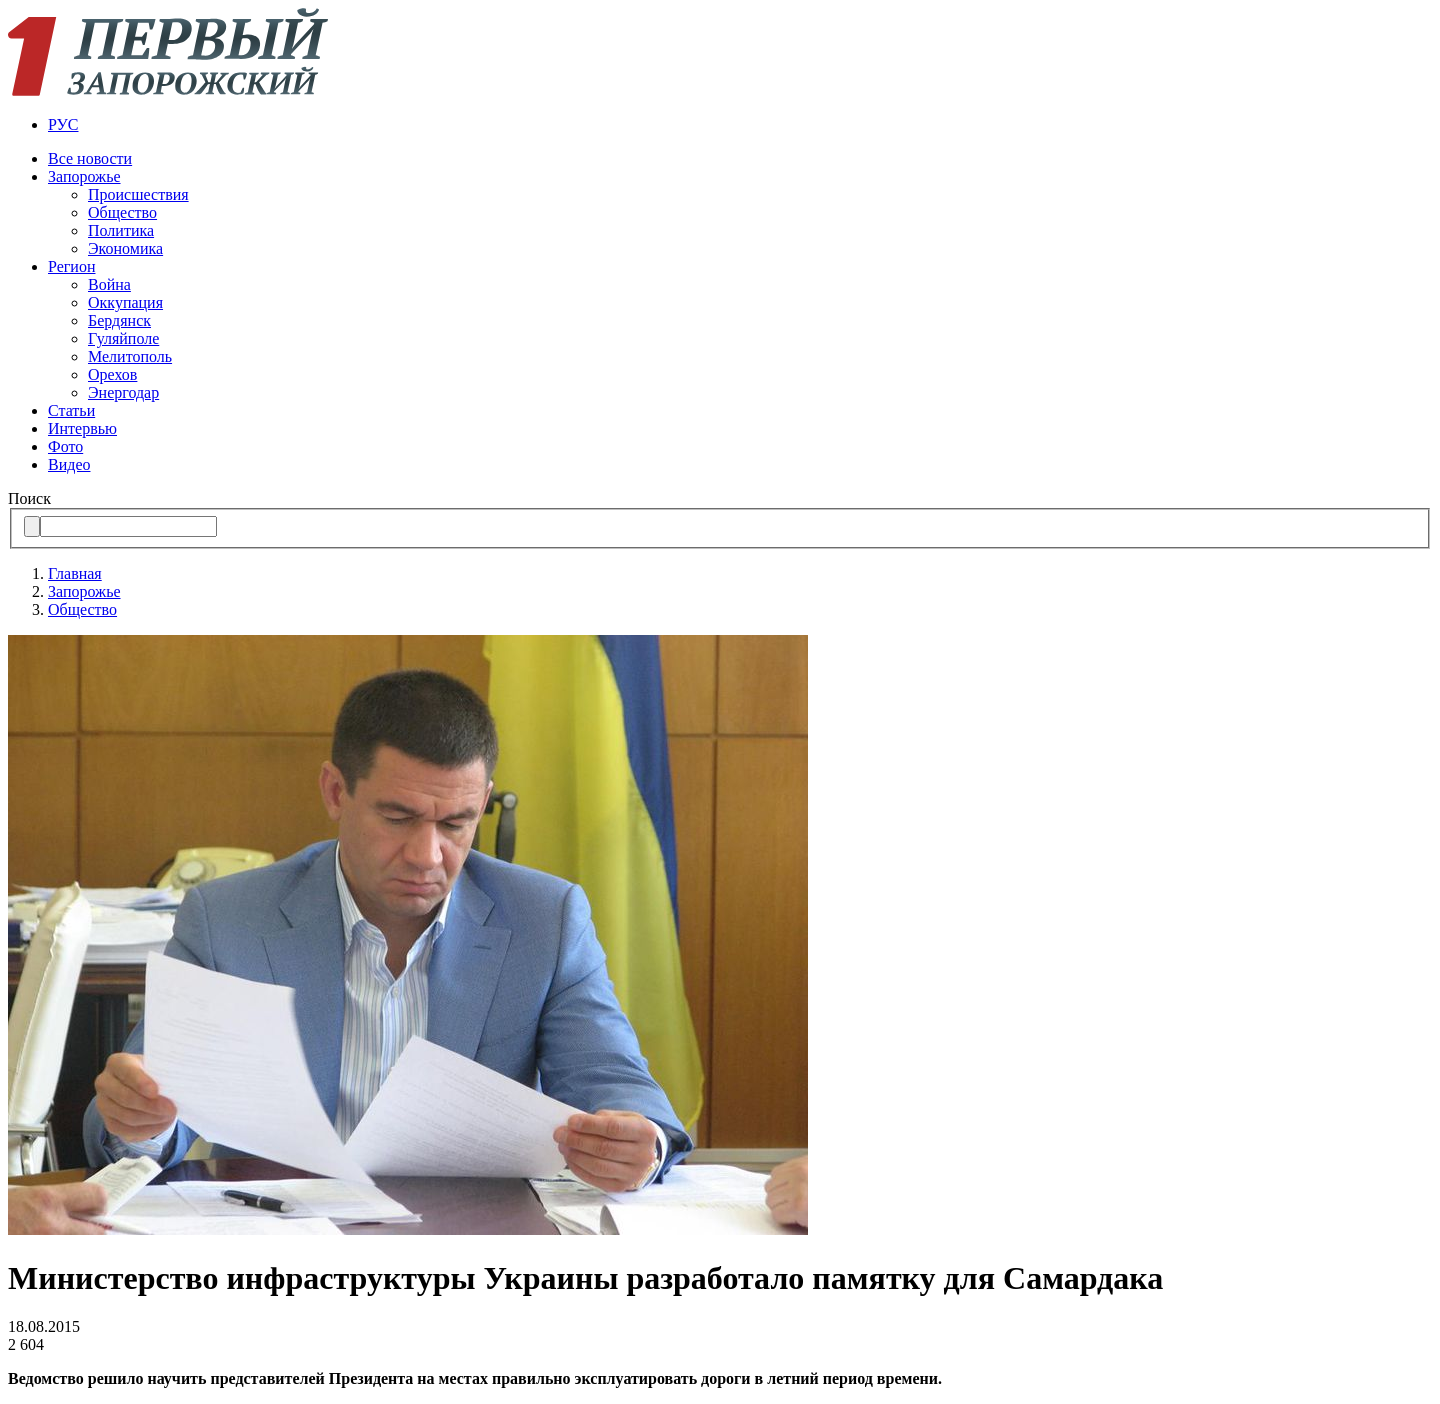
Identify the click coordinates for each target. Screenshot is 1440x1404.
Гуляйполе (123, 338)
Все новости (90, 158)
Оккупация (125, 302)
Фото (65, 446)
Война (109, 284)
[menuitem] (740, 125)
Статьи (71, 410)
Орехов (112, 374)
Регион (71, 266)
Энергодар (123, 392)
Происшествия (138, 194)
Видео (69, 464)
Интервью (82, 428)
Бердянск (119, 320)
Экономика (125, 248)
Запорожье (84, 176)
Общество (122, 212)
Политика (121, 230)
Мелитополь (130, 356)
